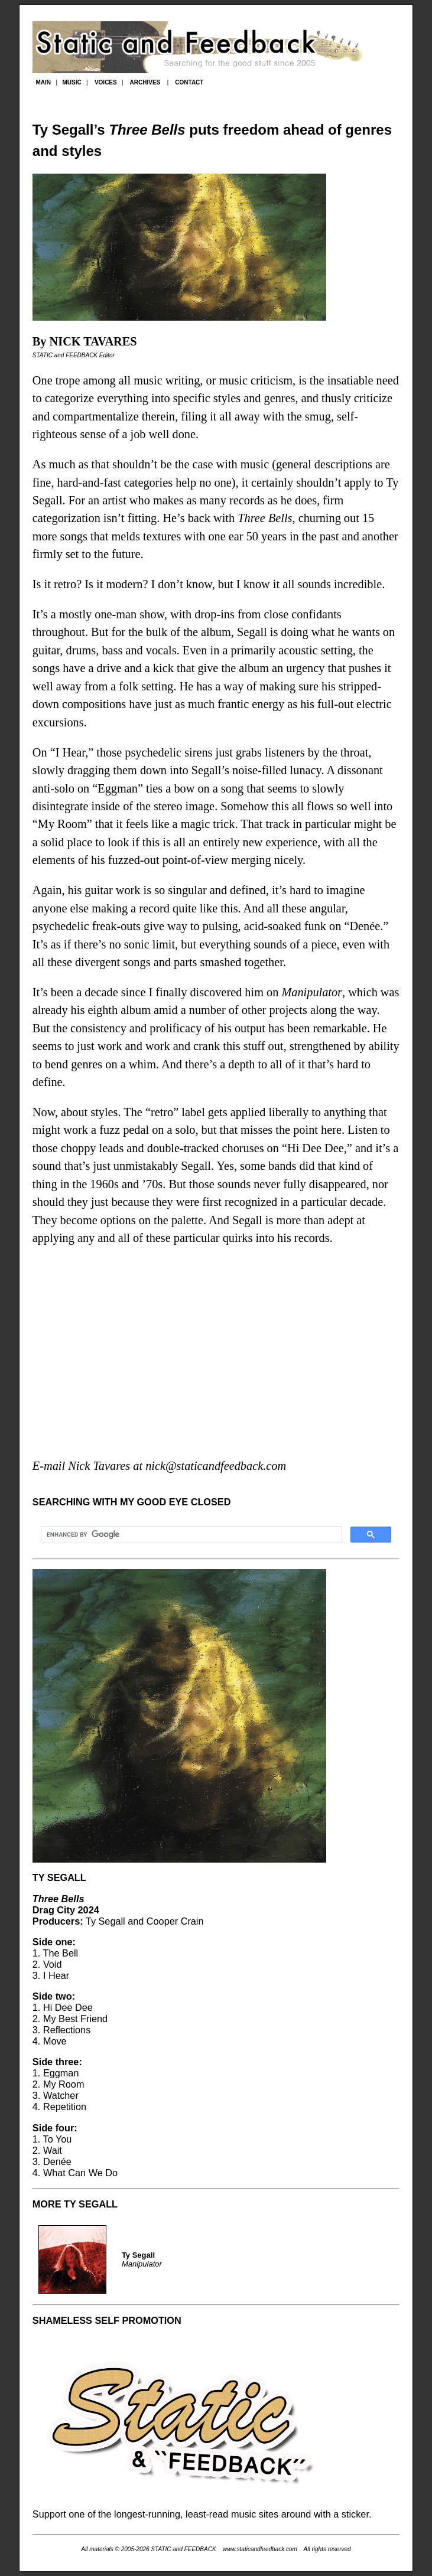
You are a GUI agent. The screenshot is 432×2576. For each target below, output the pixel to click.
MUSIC (71, 82)
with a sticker (341, 2514)
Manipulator (311, 992)
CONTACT (189, 82)
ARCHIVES (145, 82)
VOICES (106, 82)
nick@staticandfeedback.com (215, 1465)
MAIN (43, 82)
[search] (190, 1535)
